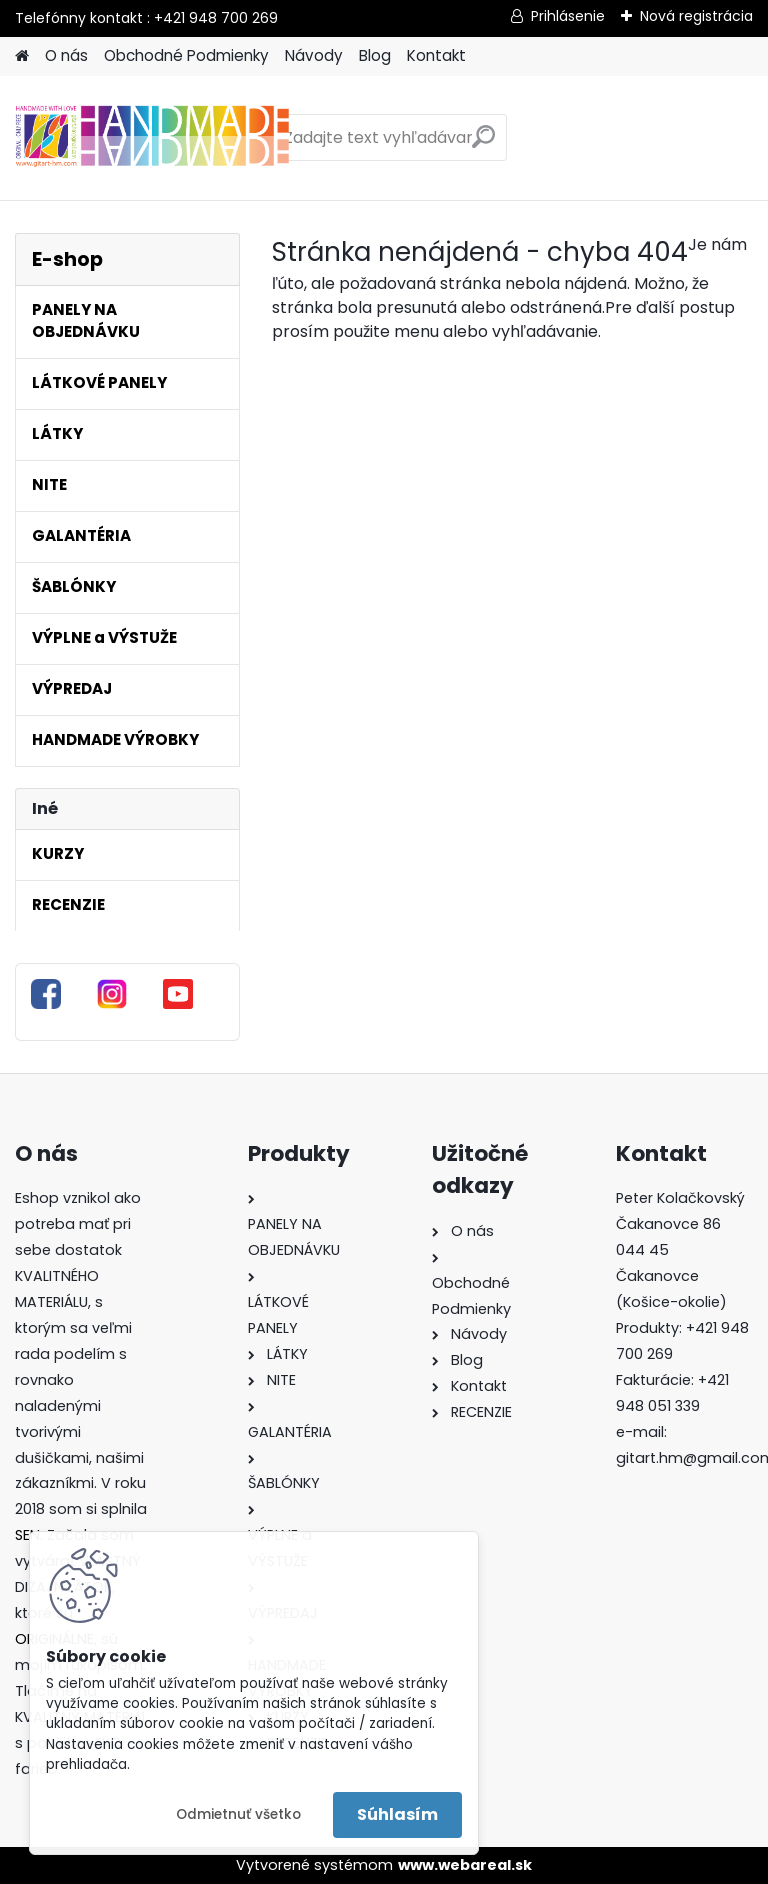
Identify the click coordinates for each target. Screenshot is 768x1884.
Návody (314, 55)
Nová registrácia (696, 16)
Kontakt (436, 55)
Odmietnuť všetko (238, 1814)
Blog (375, 55)
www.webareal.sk (465, 1865)
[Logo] (152, 138)
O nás (66, 55)
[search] (483, 144)
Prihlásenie (568, 16)
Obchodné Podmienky (186, 55)
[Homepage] (22, 56)
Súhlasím (397, 1814)
